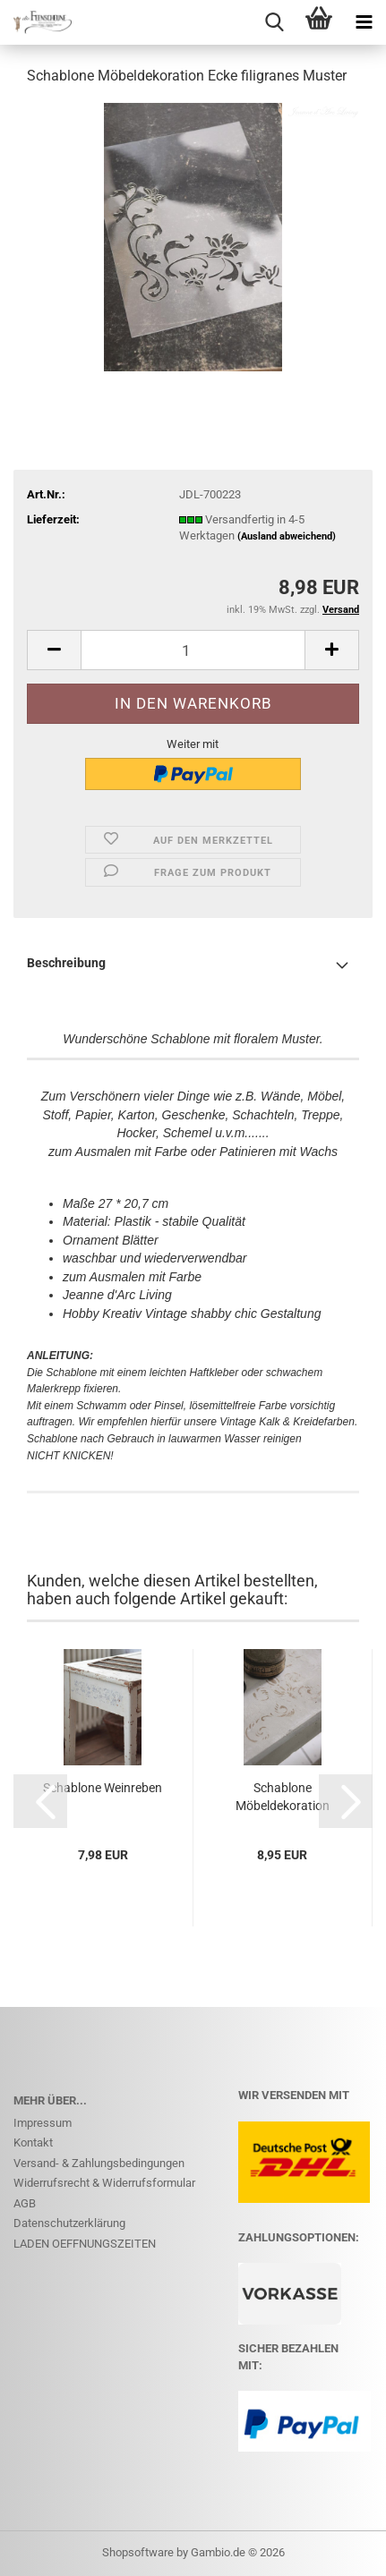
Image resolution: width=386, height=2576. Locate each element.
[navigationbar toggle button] (363, 22)
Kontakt (33, 2142)
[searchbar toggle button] (274, 22)
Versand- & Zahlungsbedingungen (98, 2163)
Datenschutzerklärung (69, 2223)
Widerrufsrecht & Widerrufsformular (104, 2182)
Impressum (42, 2123)
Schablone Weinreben (102, 1788)
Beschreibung (66, 963)
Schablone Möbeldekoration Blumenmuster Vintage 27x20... (283, 1798)
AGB (24, 2203)
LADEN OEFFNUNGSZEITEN (84, 2243)
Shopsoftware (138, 2552)
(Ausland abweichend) (286, 536)
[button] (54, 650)
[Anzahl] (193, 650)
